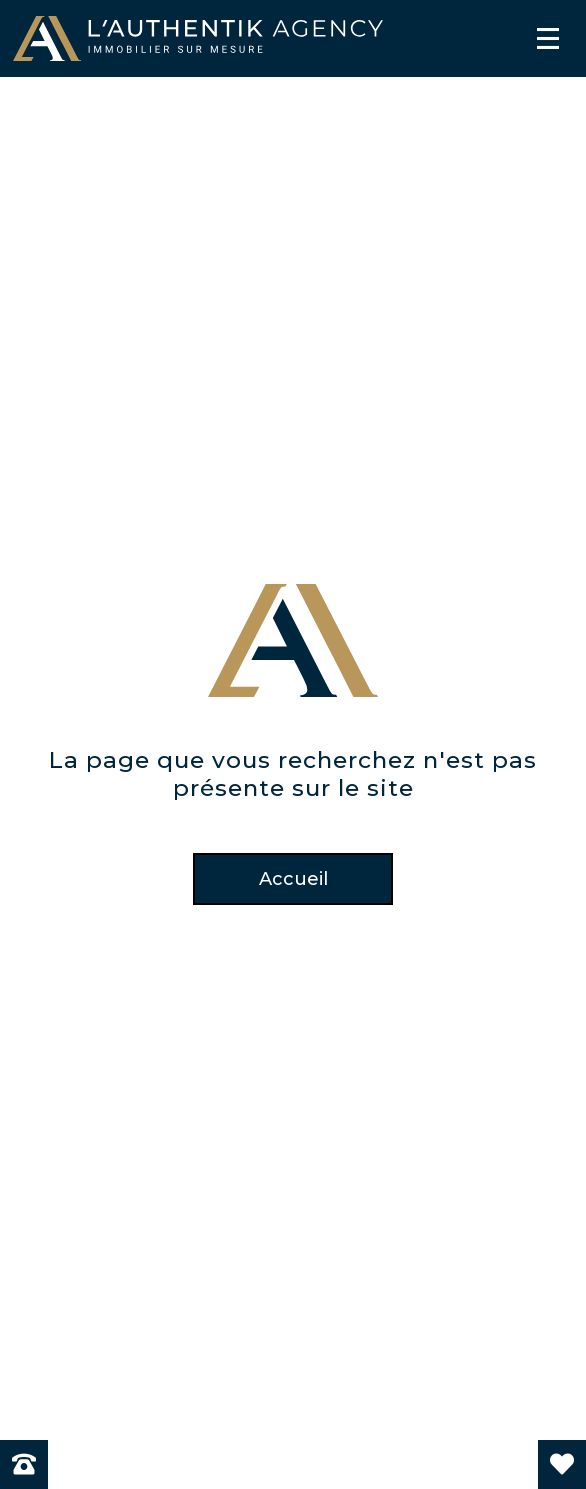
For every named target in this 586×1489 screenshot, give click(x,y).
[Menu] (548, 39)
